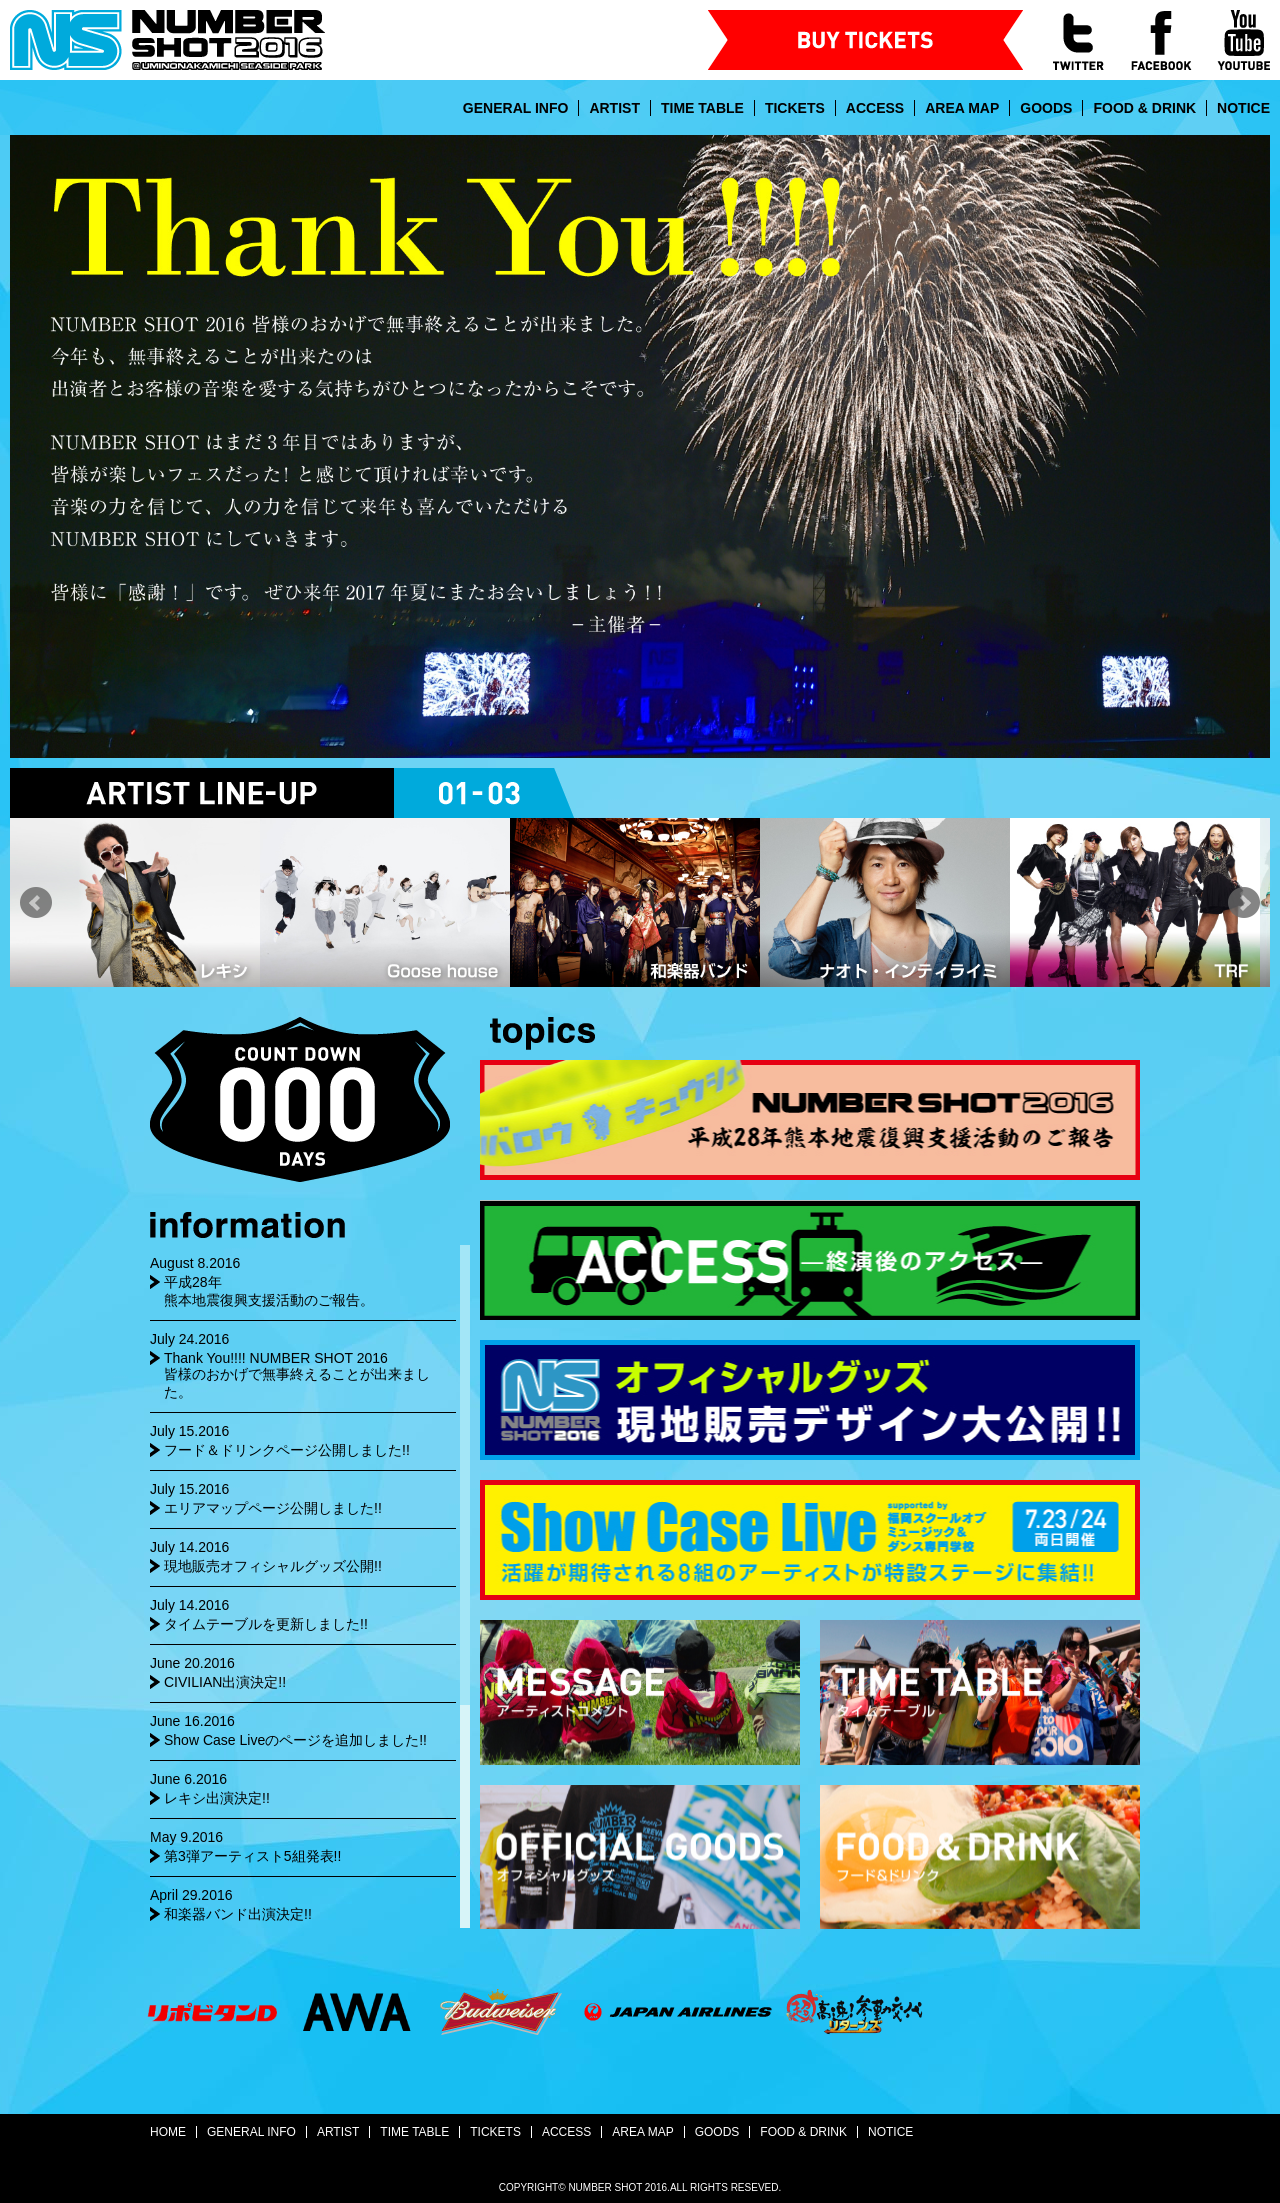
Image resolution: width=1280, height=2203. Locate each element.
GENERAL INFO (516, 108)
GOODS (1046, 108)
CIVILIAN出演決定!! (225, 1682)
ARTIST (614, 108)
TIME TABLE (702, 108)
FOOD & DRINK (1144, 108)
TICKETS (795, 108)
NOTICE (1243, 108)
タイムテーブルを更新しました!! (266, 1624)
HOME (168, 2132)
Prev (36, 903)
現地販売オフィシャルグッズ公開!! (273, 1566)
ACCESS (875, 108)
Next (1244, 903)
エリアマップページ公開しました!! (273, 1508)
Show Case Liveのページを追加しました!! (295, 1740)
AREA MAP (962, 108)
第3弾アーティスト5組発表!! (252, 1856)
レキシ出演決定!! (217, 1798)
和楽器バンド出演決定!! (238, 1914)
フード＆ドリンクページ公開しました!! (287, 1450)
